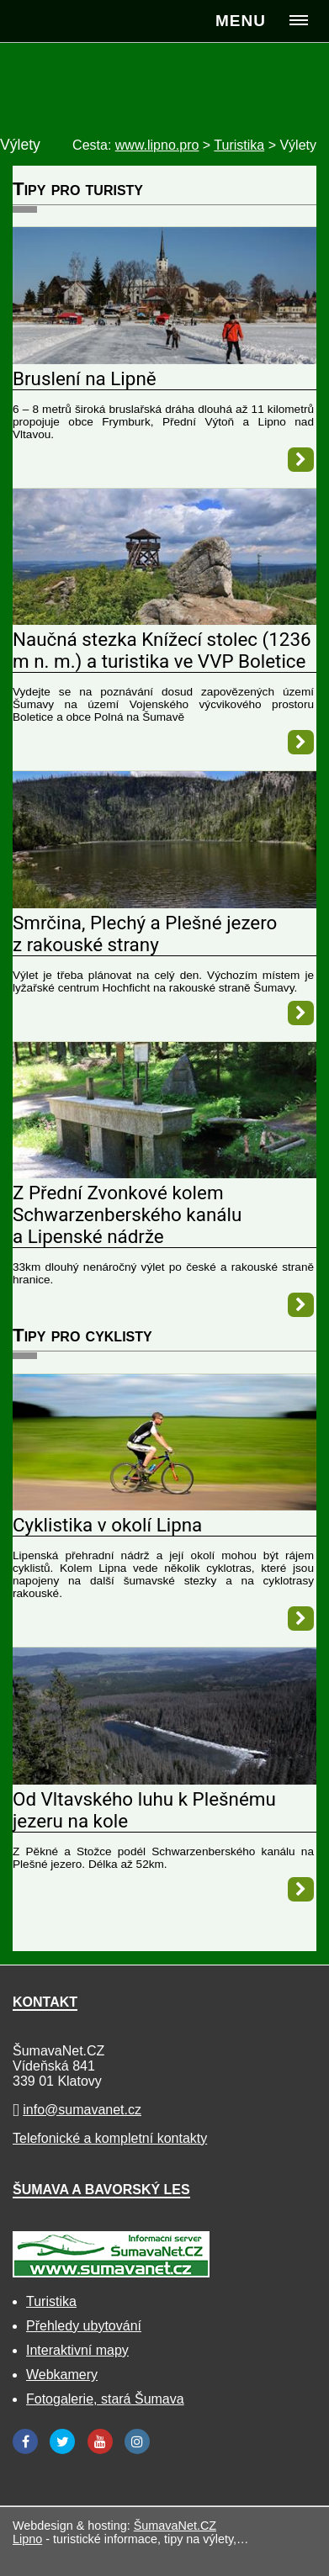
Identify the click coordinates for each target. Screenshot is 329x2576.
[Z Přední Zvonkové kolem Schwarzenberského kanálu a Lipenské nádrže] (164, 1173)
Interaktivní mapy (77, 2350)
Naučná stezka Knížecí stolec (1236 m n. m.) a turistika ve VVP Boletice (162, 650)
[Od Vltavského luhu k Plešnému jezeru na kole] (164, 1780)
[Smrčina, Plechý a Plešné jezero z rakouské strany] (164, 904)
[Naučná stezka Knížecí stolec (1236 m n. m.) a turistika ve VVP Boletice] (164, 620)
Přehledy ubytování (83, 2326)
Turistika (51, 2301)
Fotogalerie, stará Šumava (105, 2399)
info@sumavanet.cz (82, 2110)
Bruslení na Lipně (85, 378)
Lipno (27, 2539)
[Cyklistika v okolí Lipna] (164, 1506)
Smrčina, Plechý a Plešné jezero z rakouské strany (145, 933)
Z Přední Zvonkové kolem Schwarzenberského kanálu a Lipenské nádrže (127, 1214)
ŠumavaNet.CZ (175, 2525)
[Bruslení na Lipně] (164, 359)
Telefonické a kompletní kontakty (110, 2138)
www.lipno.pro (157, 145)
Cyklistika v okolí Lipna (107, 1525)
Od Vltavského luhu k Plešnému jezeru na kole (144, 1810)
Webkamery (62, 2374)
